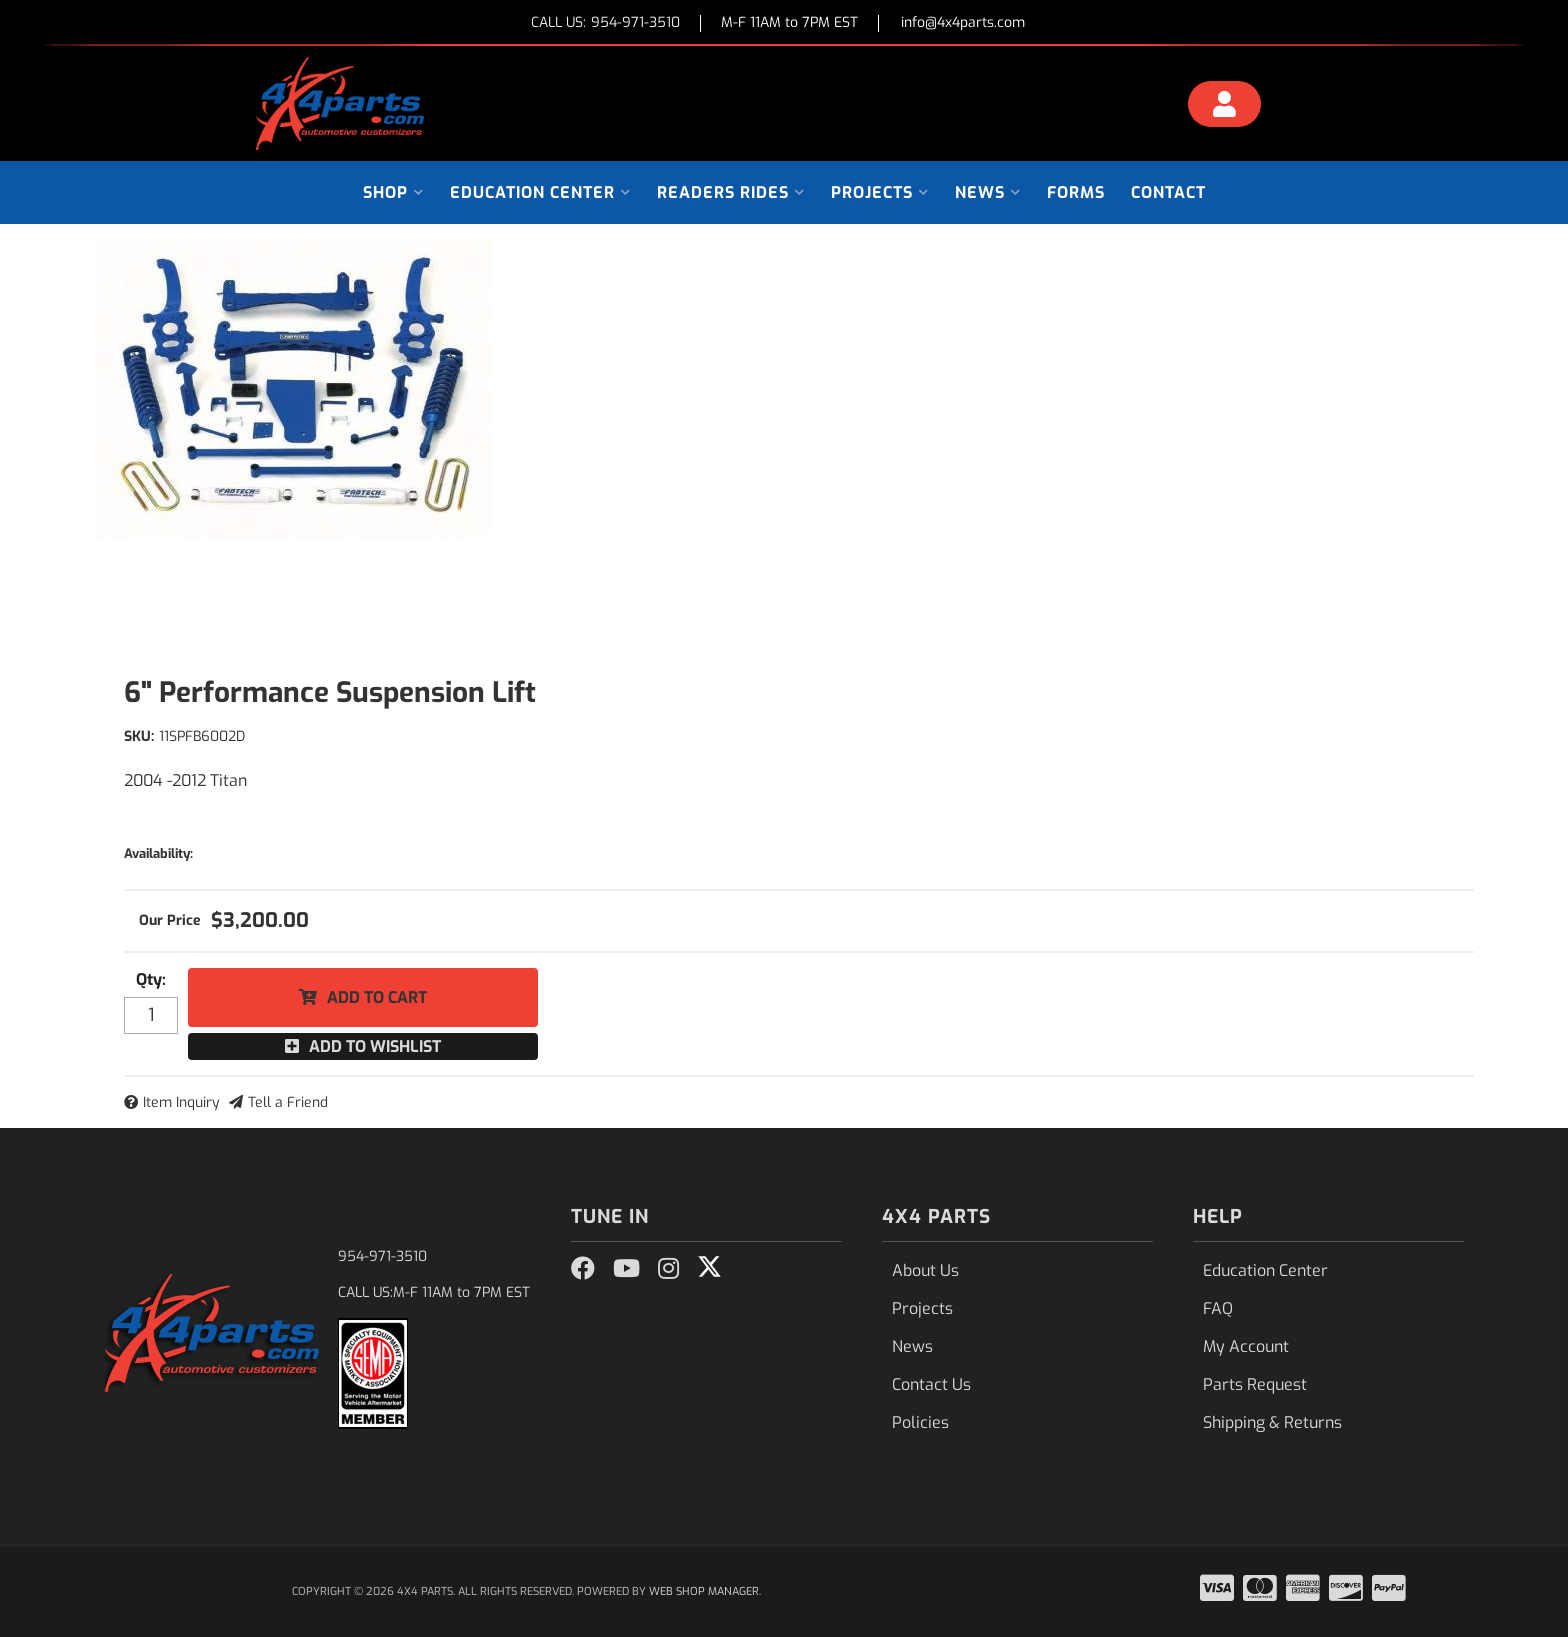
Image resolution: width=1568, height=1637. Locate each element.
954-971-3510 (382, 1256)
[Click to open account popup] (1225, 107)
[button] (393, 192)
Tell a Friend (288, 1102)
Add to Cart (377, 997)
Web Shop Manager (704, 1591)
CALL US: (605, 23)
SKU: (139, 736)
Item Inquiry (181, 1102)
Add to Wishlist (375, 1046)
